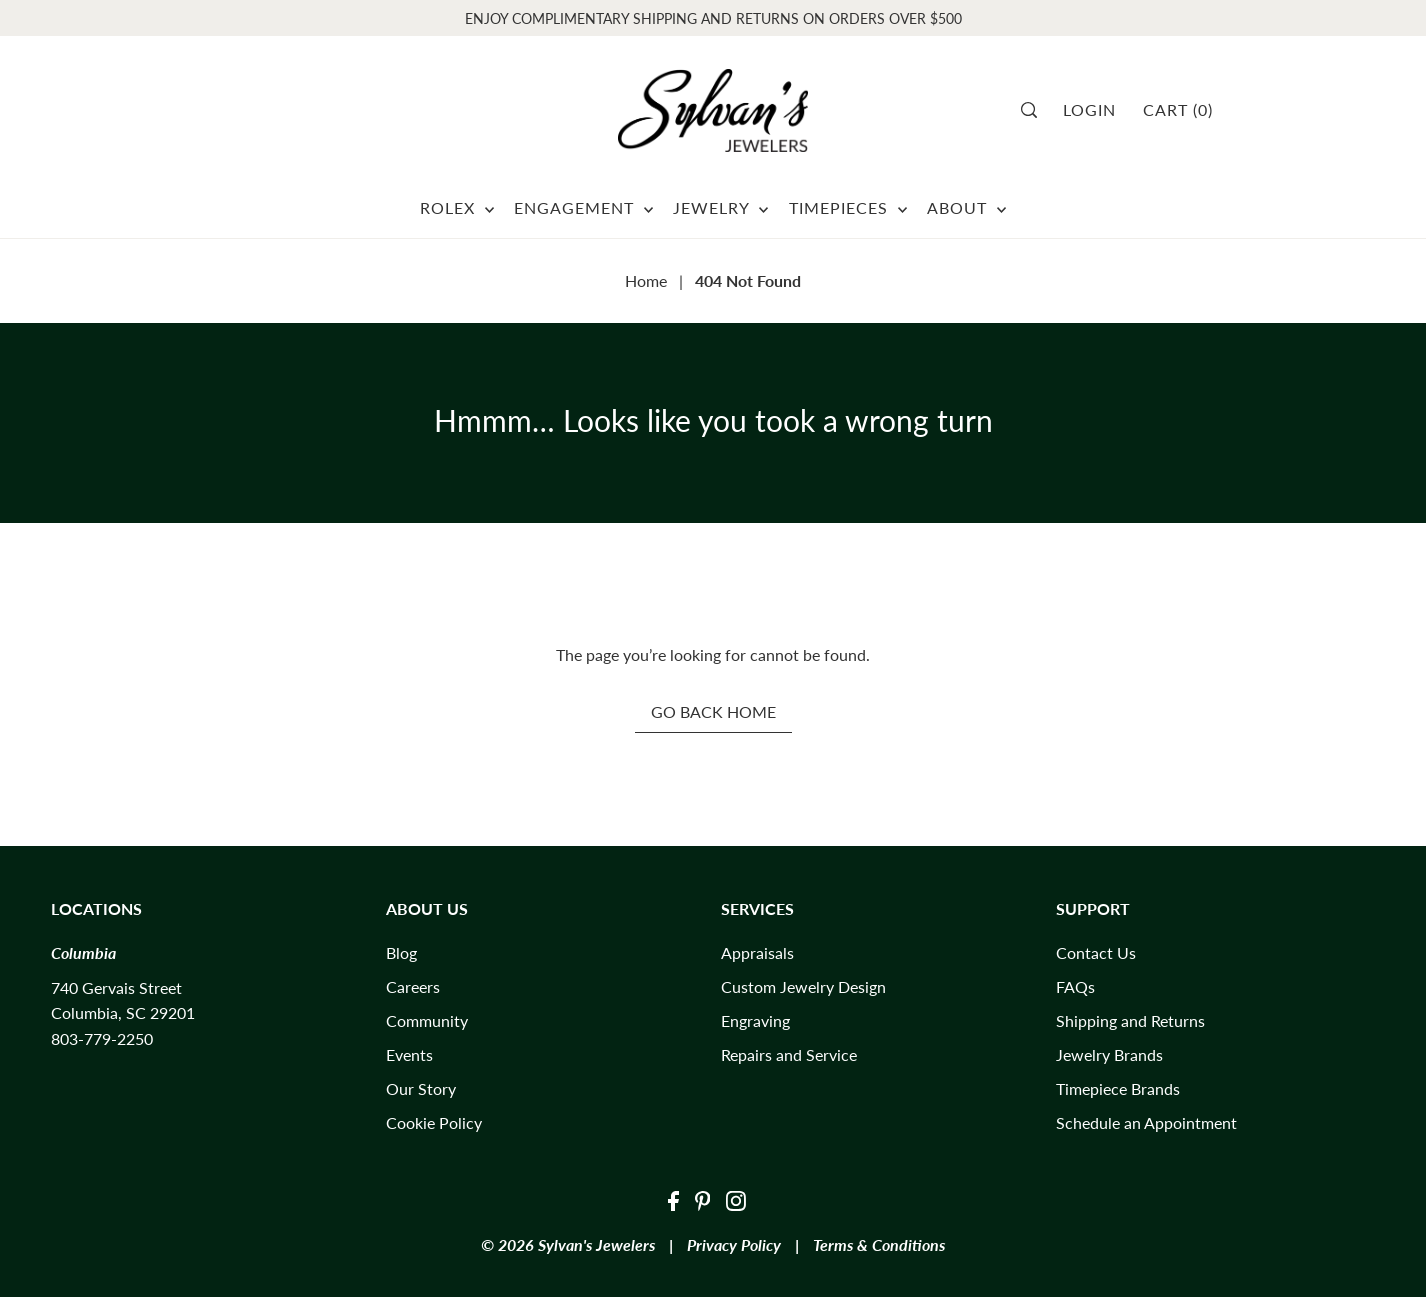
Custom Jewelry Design (803, 986)
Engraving (755, 1020)
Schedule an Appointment (1146, 1122)
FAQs (1075, 986)
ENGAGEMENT (583, 207)
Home (646, 280)
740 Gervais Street (116, 987)
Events (409, 1054)
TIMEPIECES (848, 207)
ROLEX (457, 207)
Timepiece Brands (1118, 1088)
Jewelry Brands (1109, 1054)
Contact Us (1096, 952)
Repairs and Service (789, 1054)
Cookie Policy (434, 1122)
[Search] (1035, 110)
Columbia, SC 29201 (123, 1012)
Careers (413, 986)
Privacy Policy (734, 1244)
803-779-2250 (102, 1038)
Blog (401, 952)
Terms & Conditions (879, 1244)
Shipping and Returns (1130, 1020)
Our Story (421, 1088)
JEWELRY (720, 207)
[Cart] (1184, 110)
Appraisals (757, 952)
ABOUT (966, 207)
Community (427, 1020)
